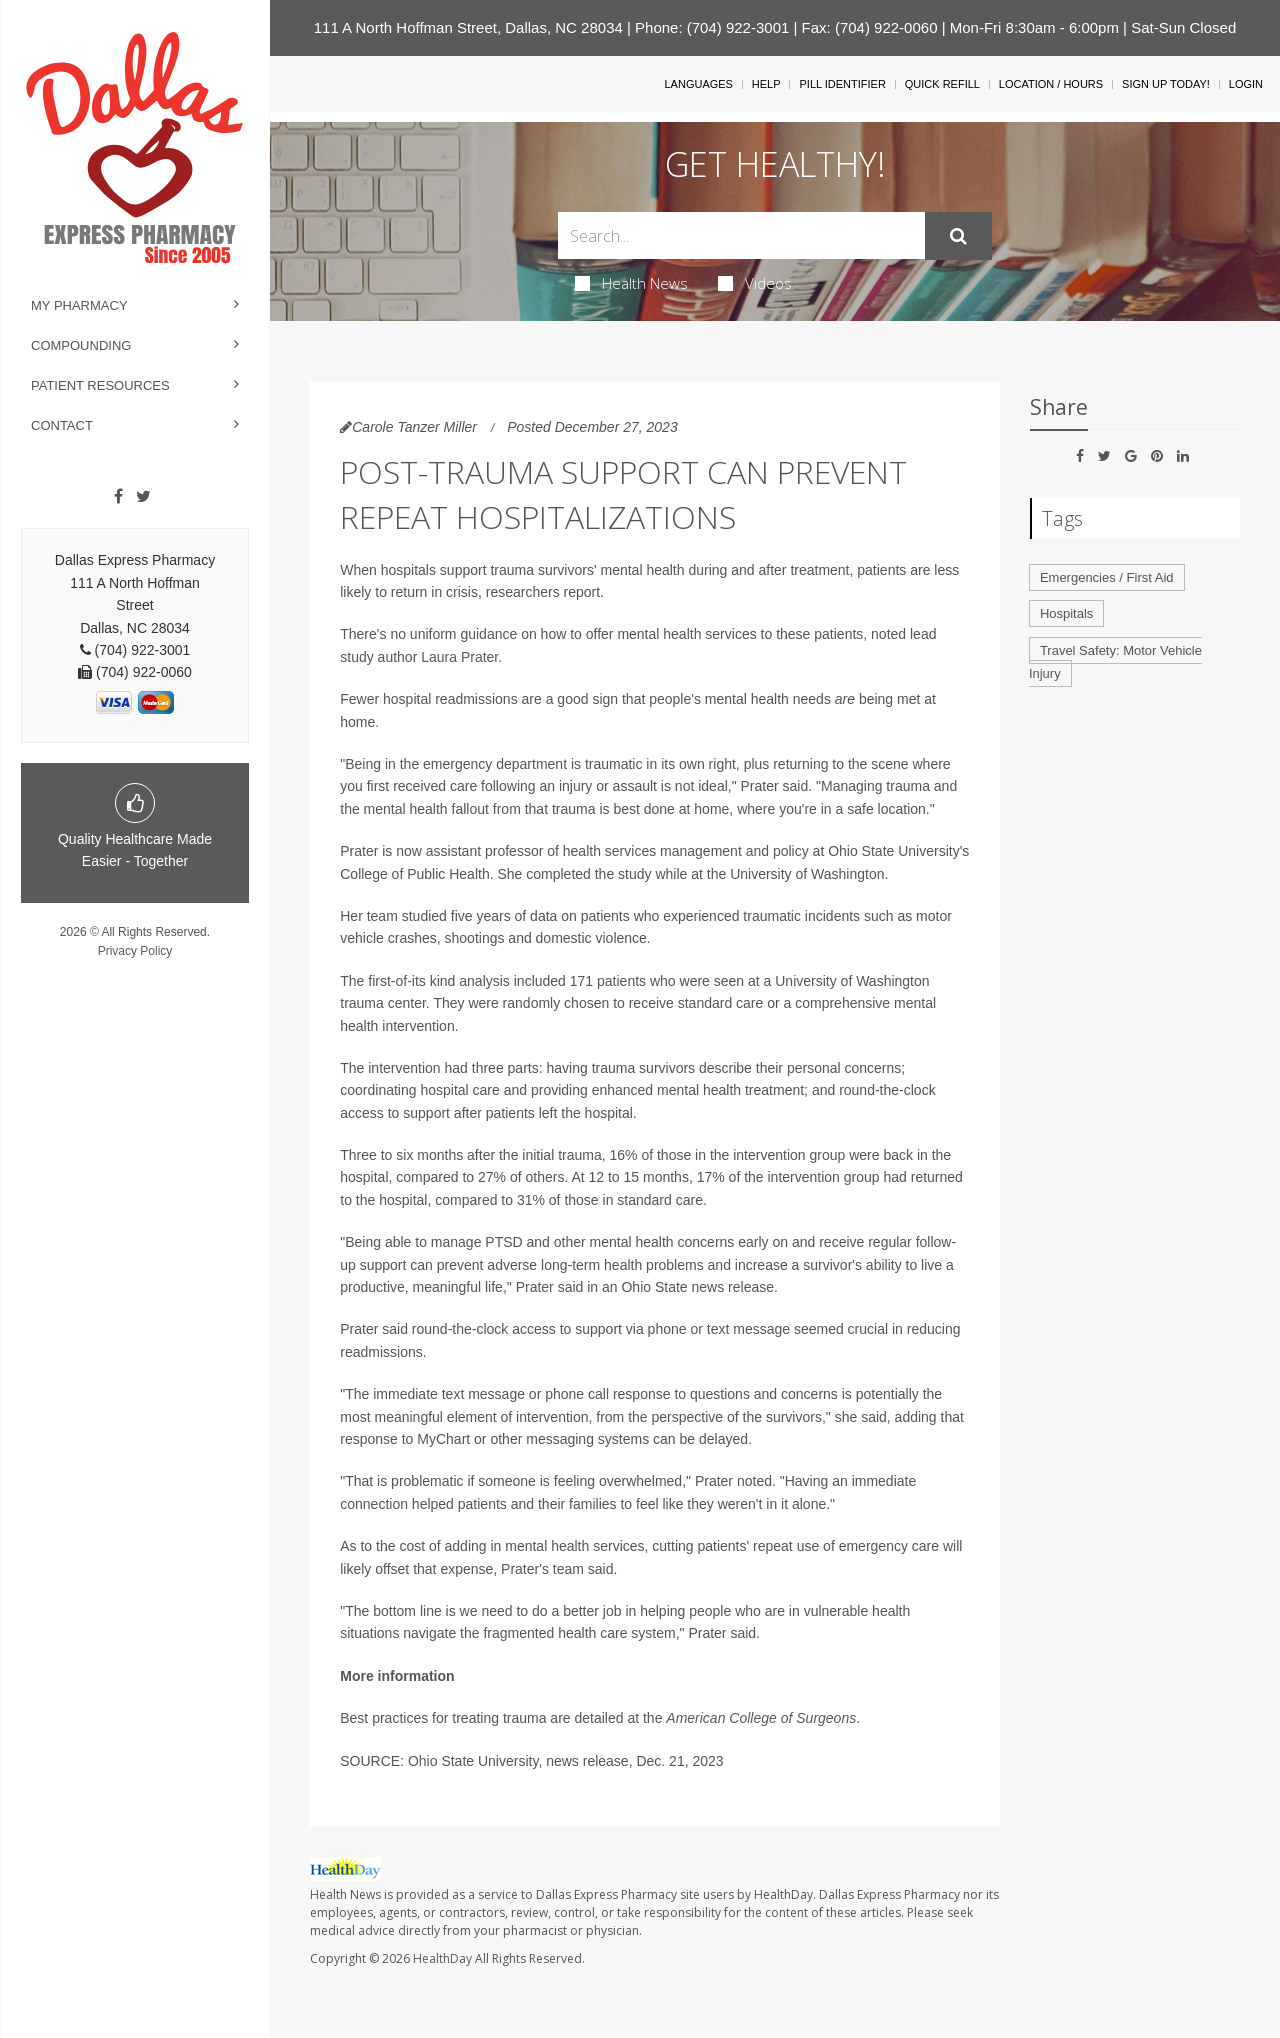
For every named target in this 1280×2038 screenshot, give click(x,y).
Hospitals (1066, 613)
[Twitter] (143, 497)
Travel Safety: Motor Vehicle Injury (1115, 662)
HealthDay (442, 1958)
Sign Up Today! (1166, 84)
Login (1246, 84)
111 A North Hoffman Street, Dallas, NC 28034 (468, 27)
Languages (698, 84)
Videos (755, 283)
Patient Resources (100, 385)
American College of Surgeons (761, 1718)
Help (766, 84)
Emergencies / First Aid (1107, 577)
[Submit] (958, 236)
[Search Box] (742, 235)
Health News (631, 283)
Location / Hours (1051, 84)
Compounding (81, 345)
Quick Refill (942, 84)
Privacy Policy (135, 951)
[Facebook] (118, 497)
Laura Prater (459, 657)
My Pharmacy (79, 305)
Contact (62, 425)
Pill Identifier (842, 84)
